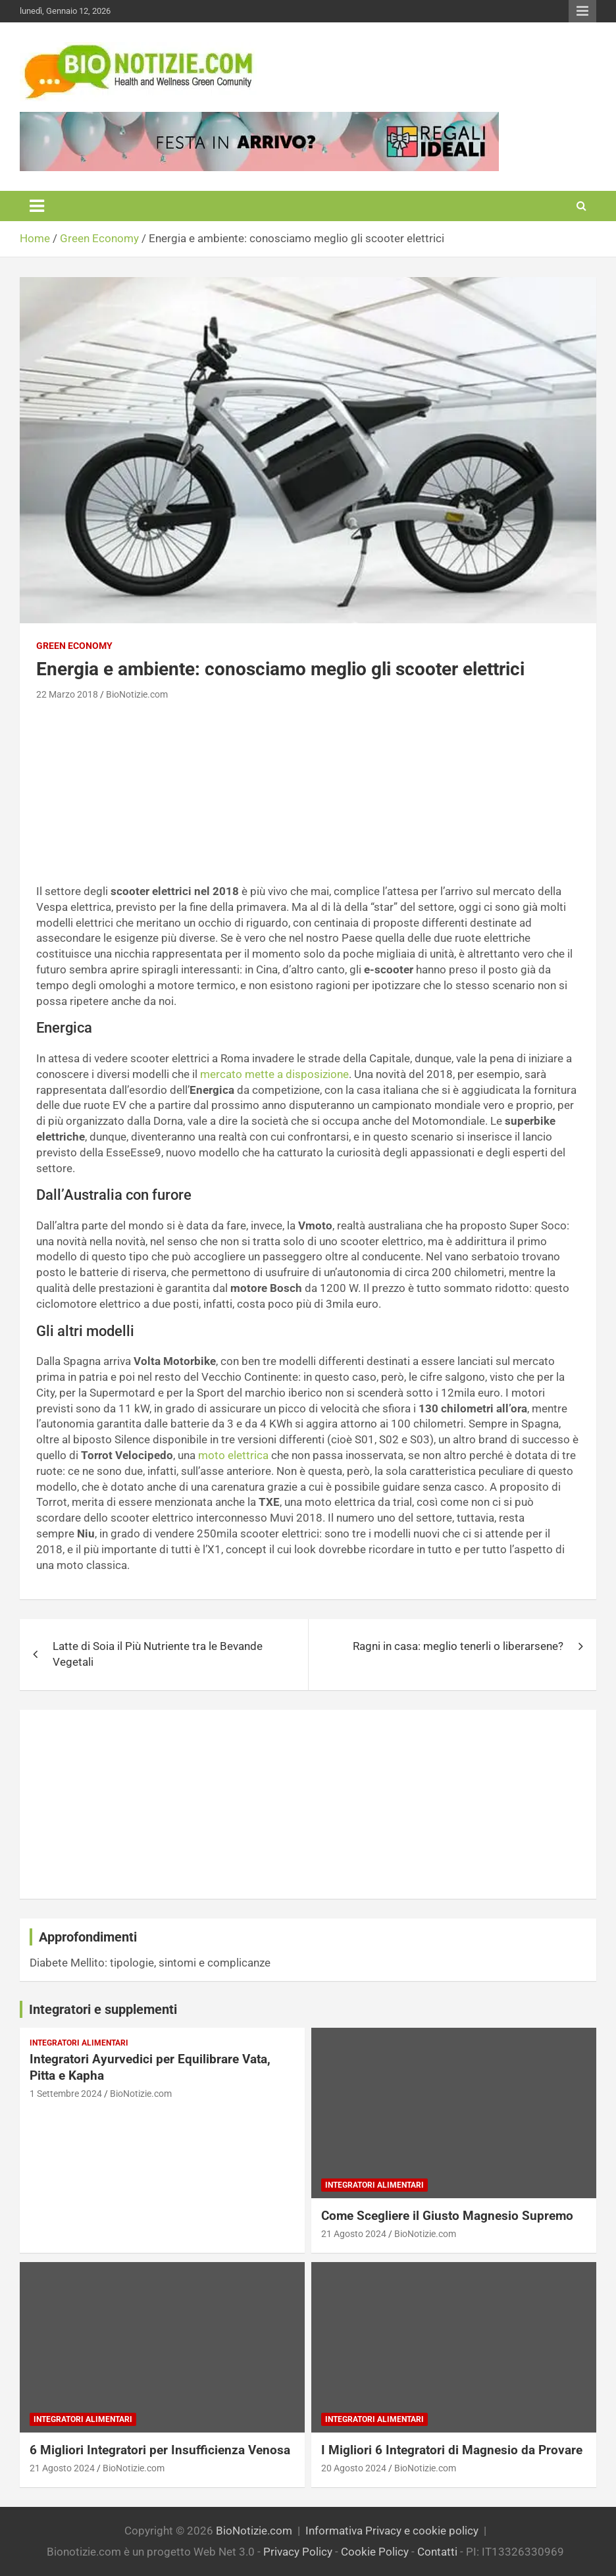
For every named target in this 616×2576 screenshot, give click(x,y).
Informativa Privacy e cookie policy (391, 2530)
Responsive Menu (582, 11)
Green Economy (74, 645)
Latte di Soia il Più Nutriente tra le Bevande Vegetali (158, 1653)
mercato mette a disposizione (274, 1074)
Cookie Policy (375, 2551)
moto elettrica (233, 1455)
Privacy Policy (297, 2551)
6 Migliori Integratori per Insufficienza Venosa (160, 2450)
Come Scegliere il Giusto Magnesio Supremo (447, 2215)
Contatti (437, 2551)
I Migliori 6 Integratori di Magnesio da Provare (451, 2450)
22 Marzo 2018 (67, 694)
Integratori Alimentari (79, 2043)
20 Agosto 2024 (353, 2468)
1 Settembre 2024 (66, 2093)
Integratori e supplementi (103, 2009)
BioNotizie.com (137, 694)
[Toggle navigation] (37, 206)
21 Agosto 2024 (353, 2233)
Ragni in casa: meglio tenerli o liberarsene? (458, 1646)
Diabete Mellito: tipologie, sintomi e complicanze (150, 1962)
